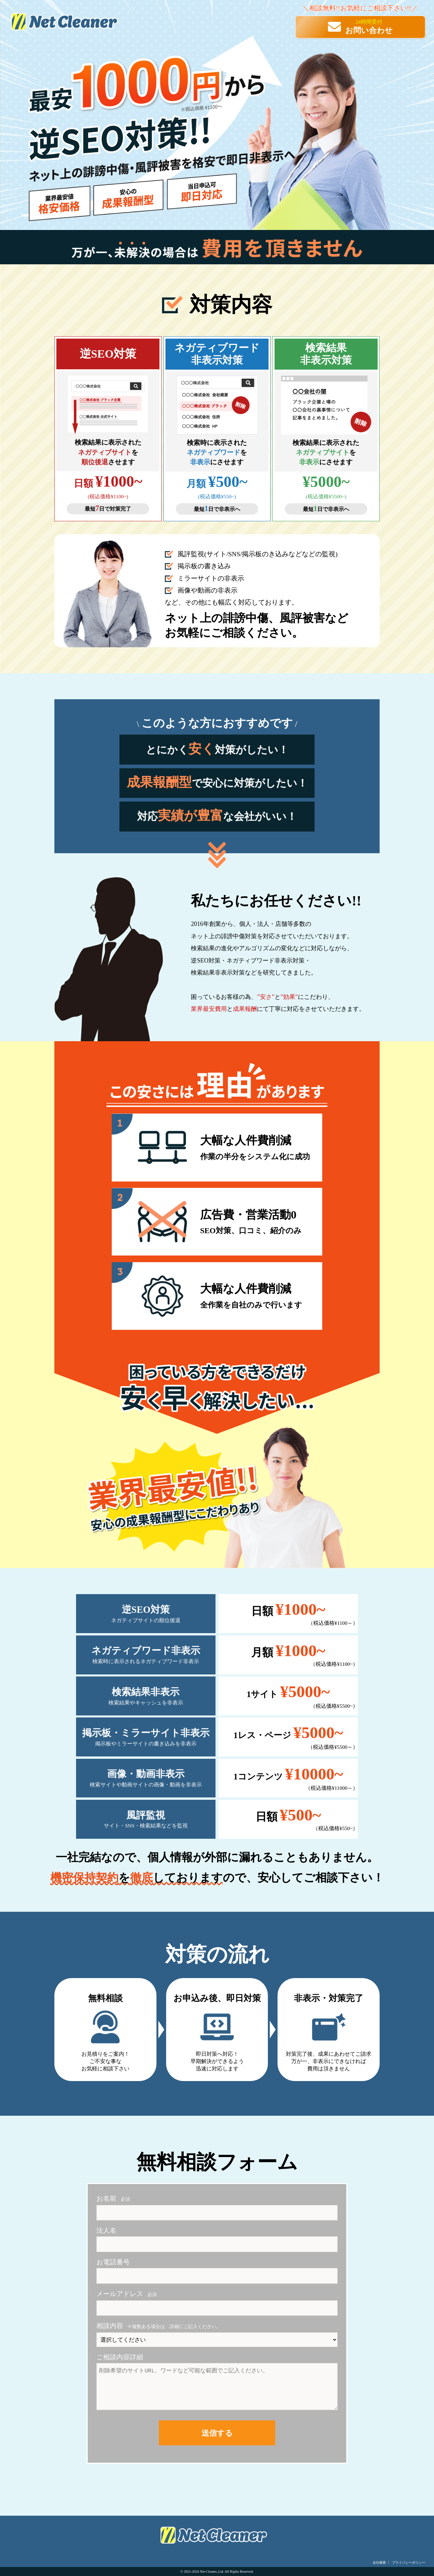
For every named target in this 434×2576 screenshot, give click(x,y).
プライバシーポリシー (408, 2562)
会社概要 (379, 2562)
